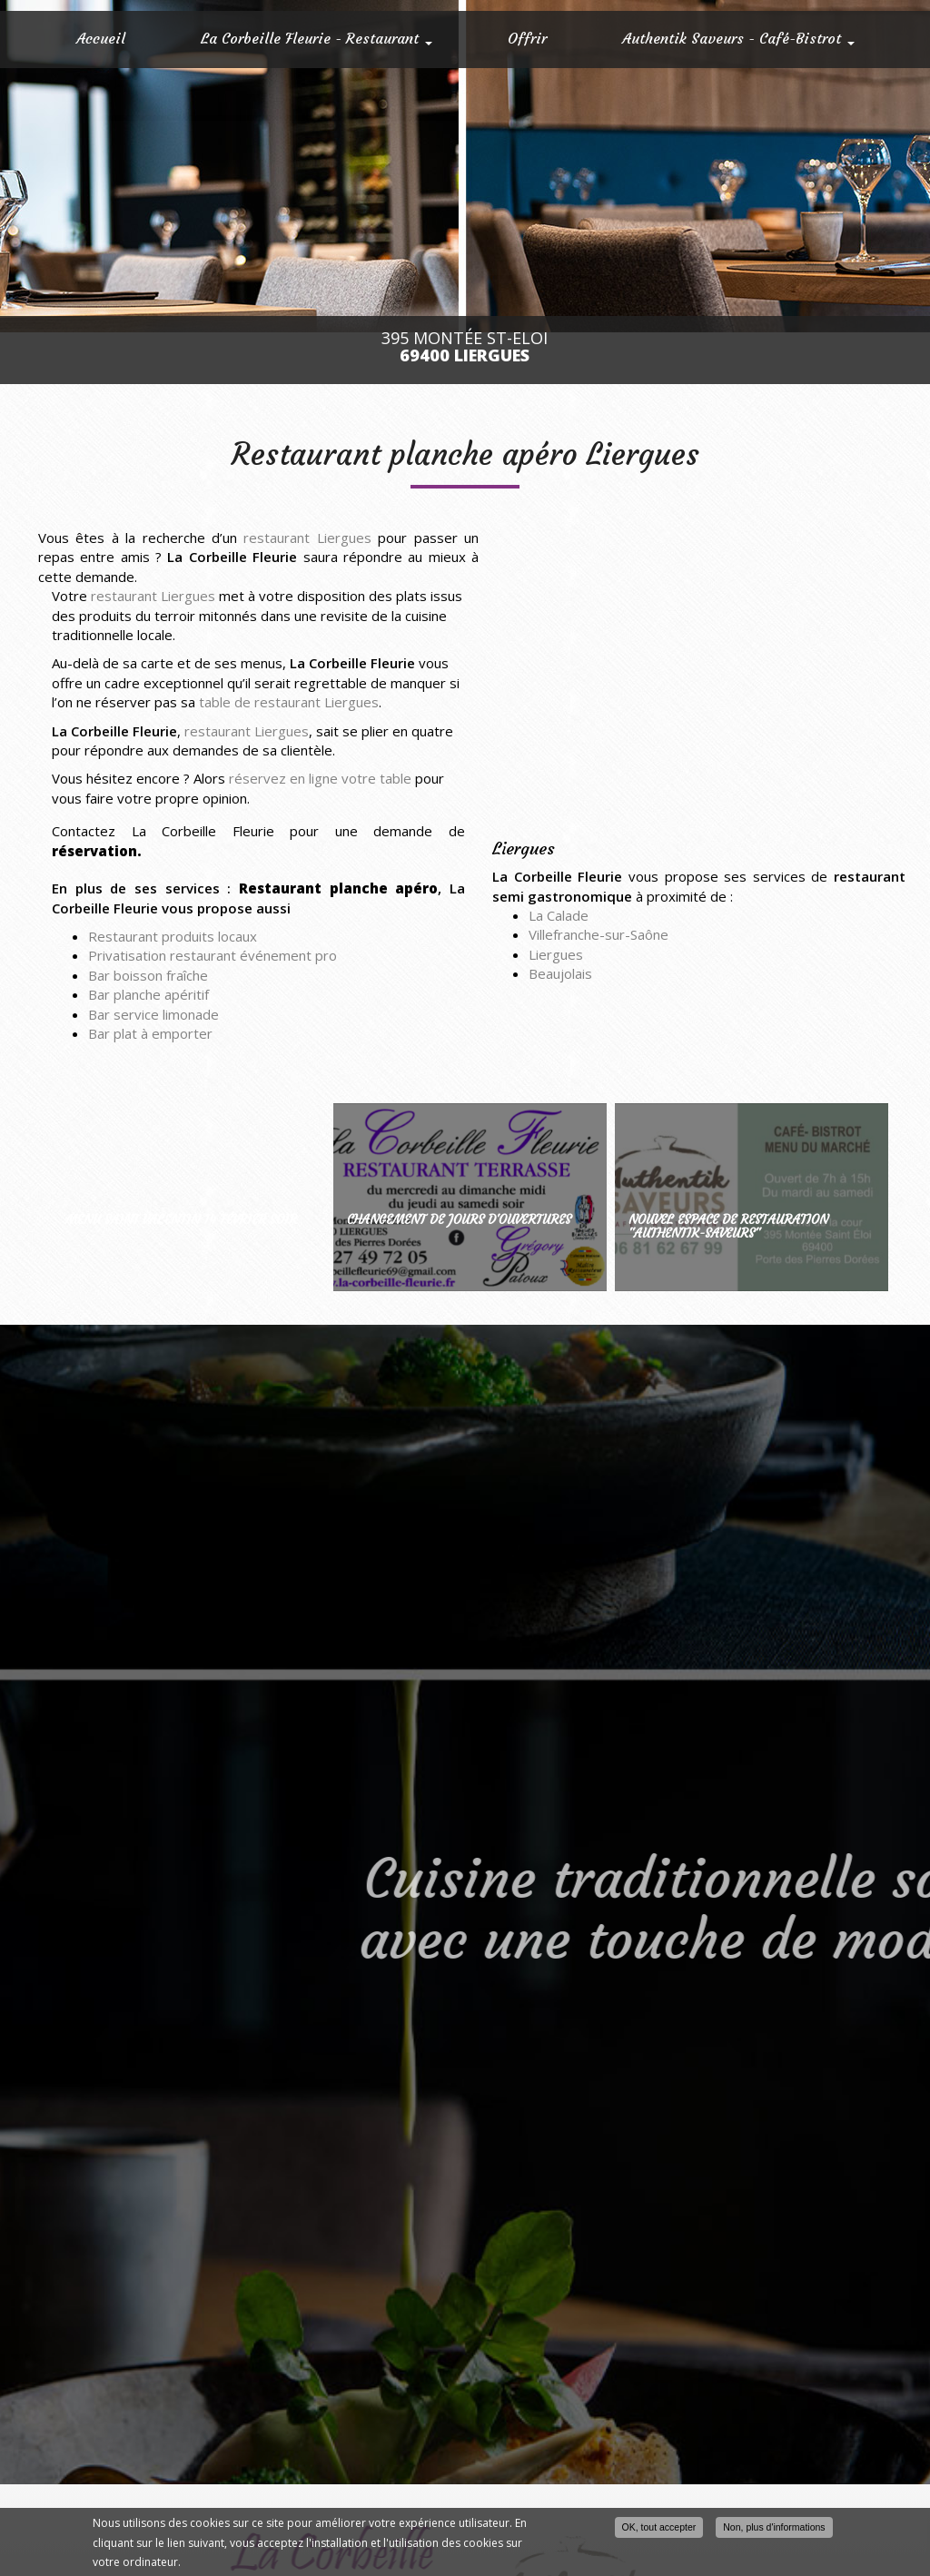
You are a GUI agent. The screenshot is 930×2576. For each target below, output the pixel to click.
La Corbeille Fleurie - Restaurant (316, 38)
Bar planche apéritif (148, 994)
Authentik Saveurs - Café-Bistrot (738, 38)
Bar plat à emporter (150, 1033)
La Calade (559, 915)
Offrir (527, 38)
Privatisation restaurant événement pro (212, 955)
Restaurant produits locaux (172, 936)
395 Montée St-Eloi (464, 347)
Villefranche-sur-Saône (598, 934)
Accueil (100, 38)
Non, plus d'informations (774, 2527)
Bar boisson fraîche (148, 975)
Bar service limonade (153, 1014)
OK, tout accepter (659, 2527)
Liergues (556, 954)
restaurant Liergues (307, 537)
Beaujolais (560, 973)
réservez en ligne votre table (320, 778)
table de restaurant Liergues (289, 702)
